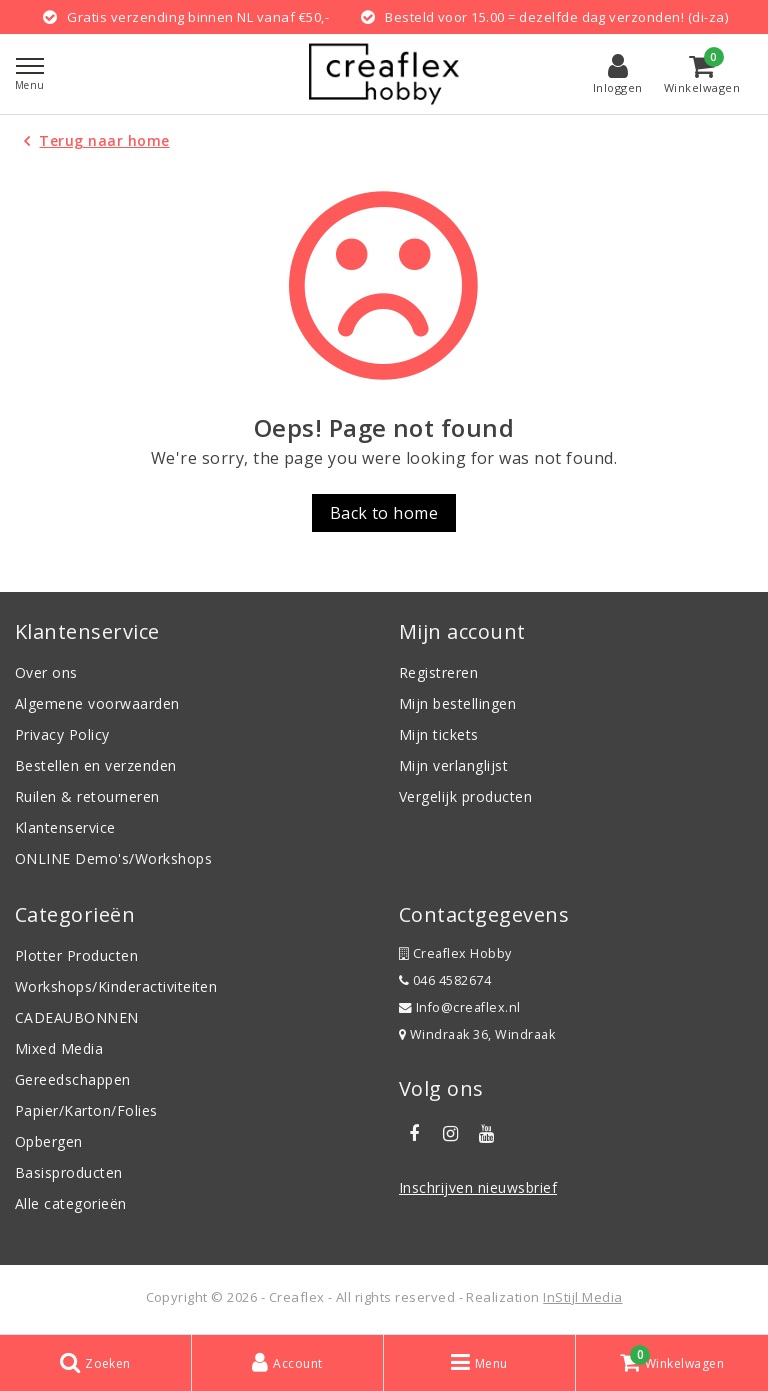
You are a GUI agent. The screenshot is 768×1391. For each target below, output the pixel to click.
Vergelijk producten (465, 796)
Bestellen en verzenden (96, 765)
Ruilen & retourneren (87, 796)
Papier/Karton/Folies (86, 1110)
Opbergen (49, 1141)
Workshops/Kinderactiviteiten (116, 986)
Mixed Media (59, 1048)
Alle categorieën (71, 1203)
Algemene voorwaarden (97, 703)
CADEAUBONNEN (77, 1017)
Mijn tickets (439, 734)
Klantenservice (65, 827)
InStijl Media (582, 1297)
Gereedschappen (73, 1079)
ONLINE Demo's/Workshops (113, 858)
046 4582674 (445, 980)
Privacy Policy (62, 734)
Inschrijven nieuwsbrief (478, 1187)
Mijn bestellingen (457, 703)
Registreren (438, 672)
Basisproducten (69, 1172)
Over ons (46, 672)
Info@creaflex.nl (460, 1007)
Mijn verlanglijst (453, 765)
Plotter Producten (76, 955)
